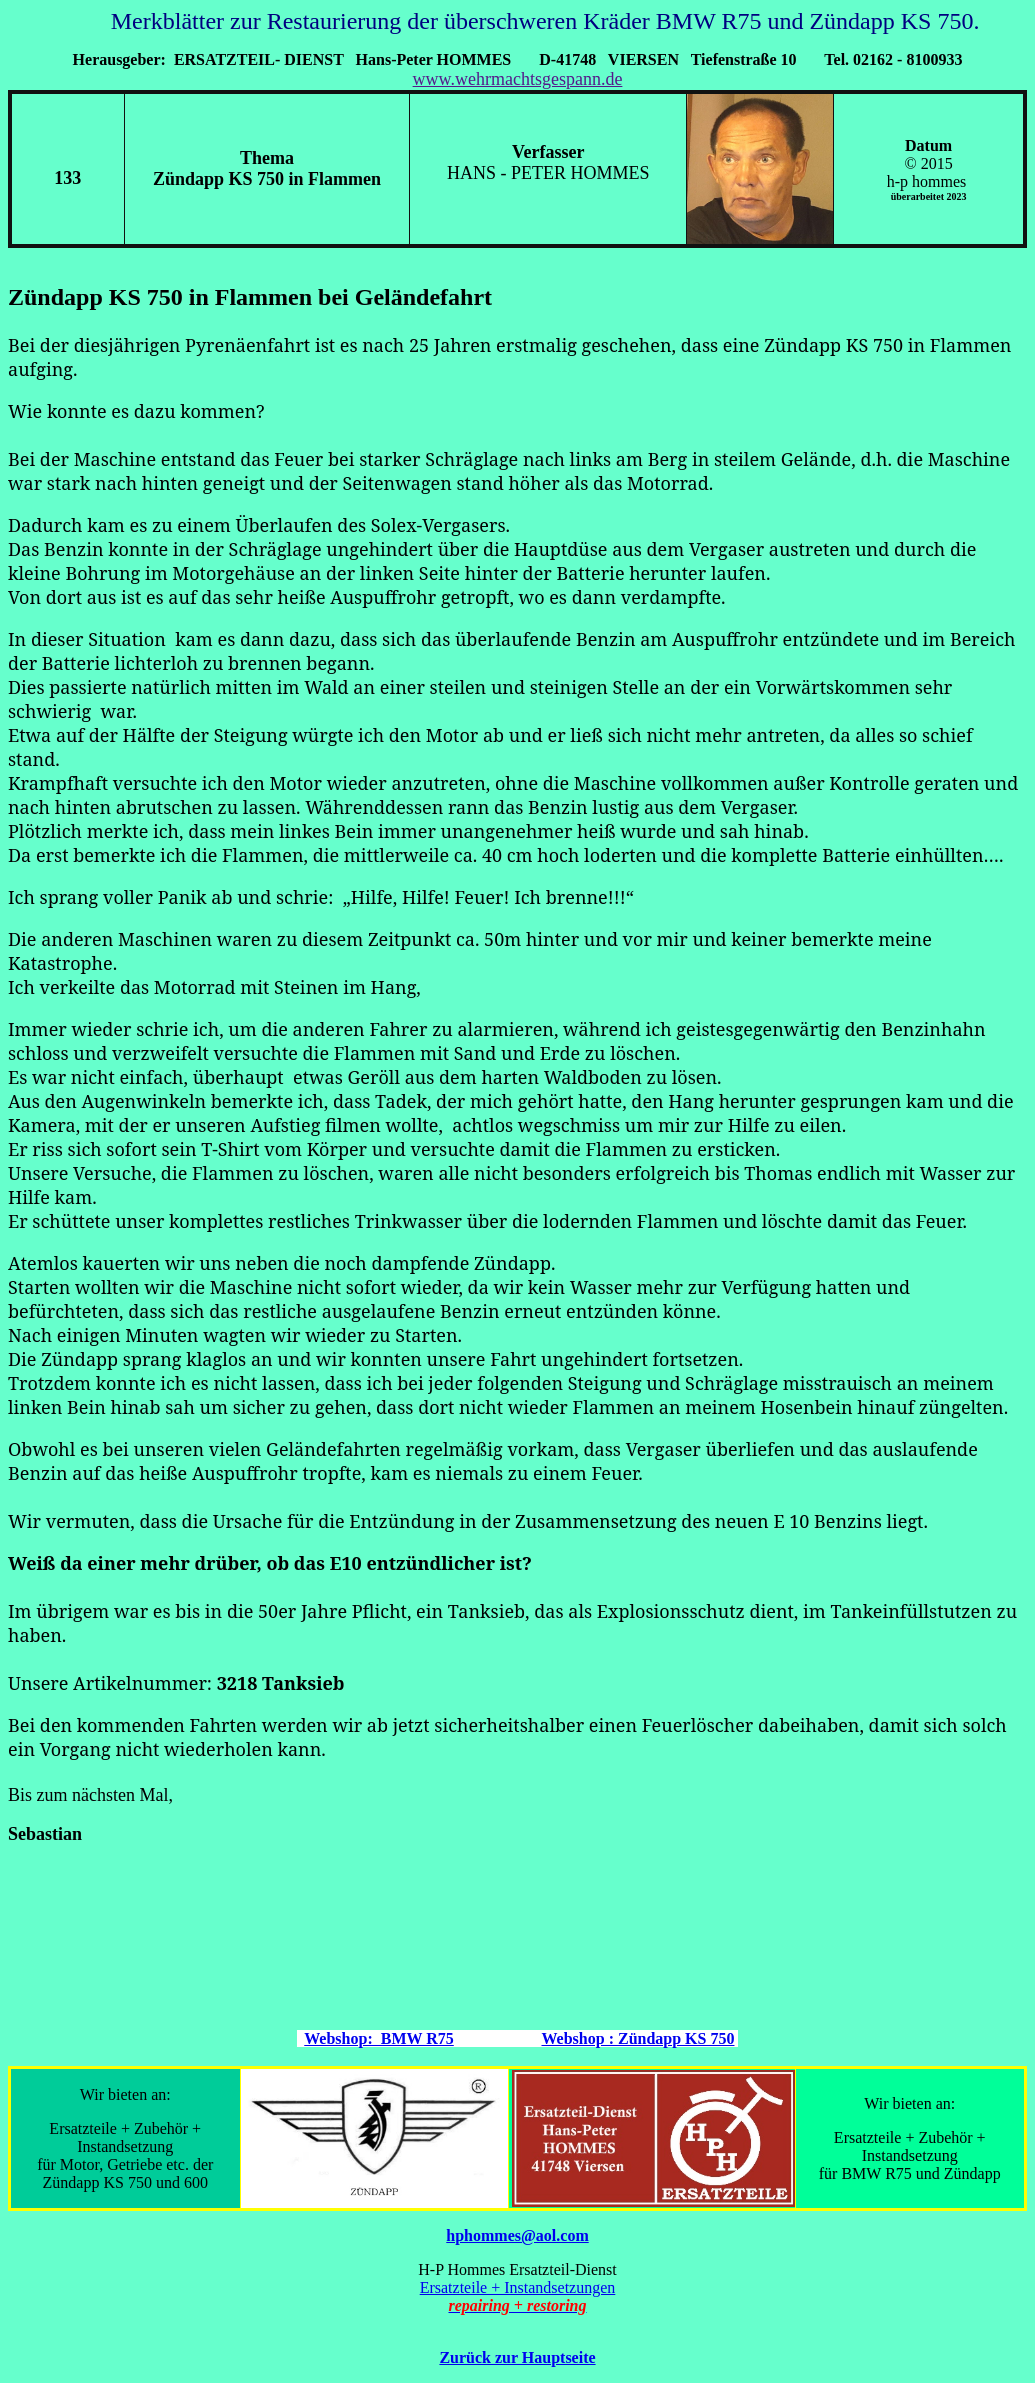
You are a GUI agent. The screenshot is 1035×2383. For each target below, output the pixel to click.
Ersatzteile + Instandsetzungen (518, 2287)
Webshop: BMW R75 (379, 2038)
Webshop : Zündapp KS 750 (637, 2038)
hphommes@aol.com (517, 2235)
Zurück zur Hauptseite (517, 2357)
